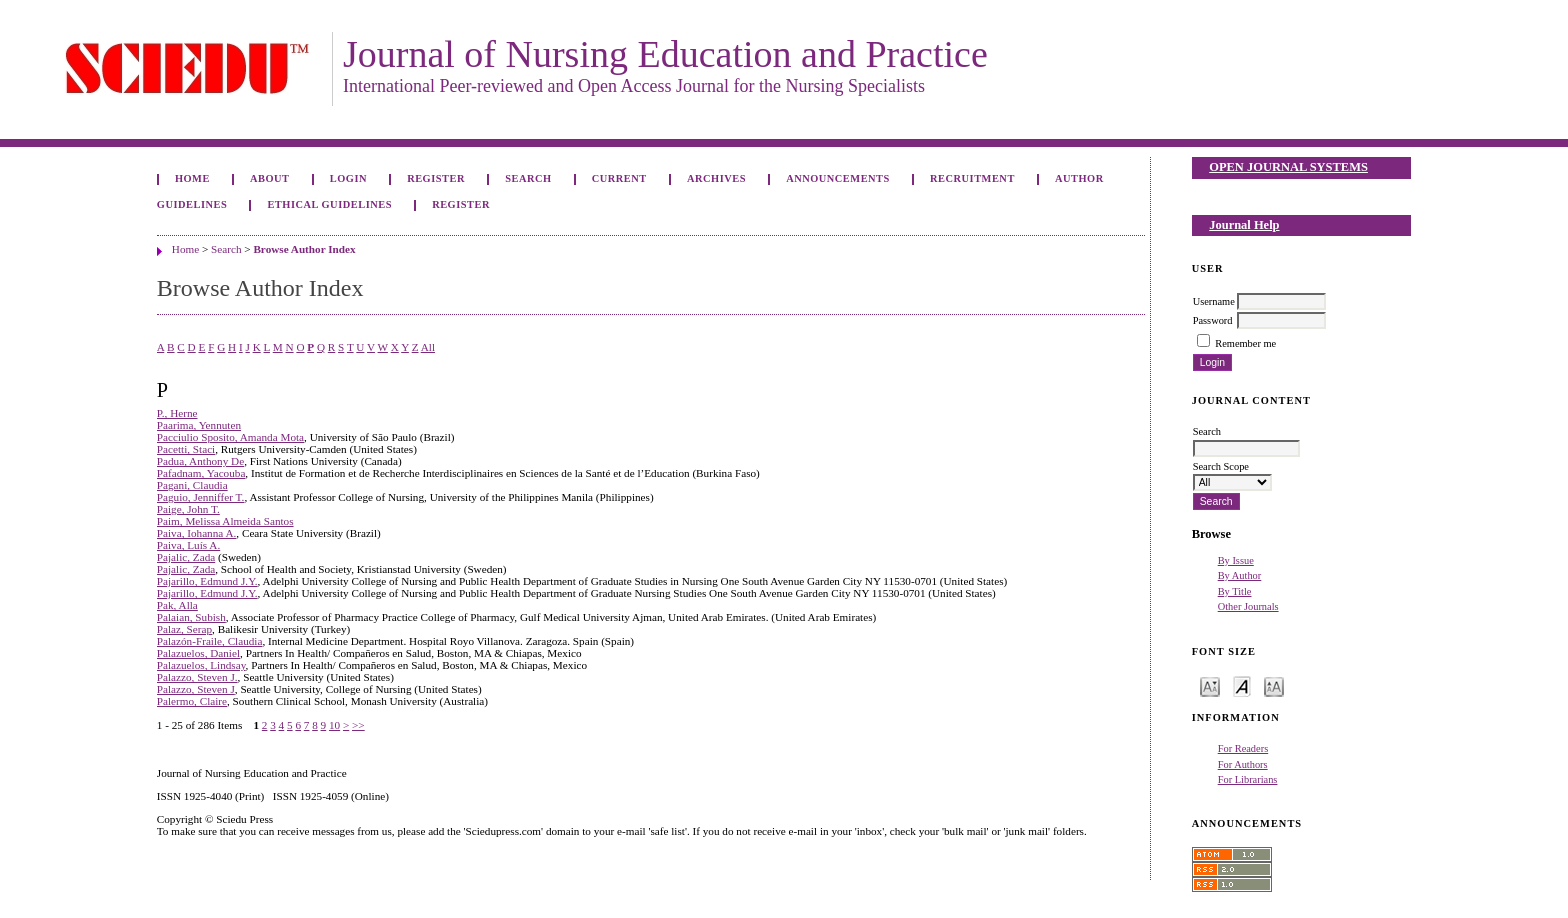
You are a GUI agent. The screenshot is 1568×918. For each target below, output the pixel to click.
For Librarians (1248, 779)
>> (358, 725)
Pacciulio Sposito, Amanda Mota (230, 437)
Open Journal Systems (1288, 167)
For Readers (1243, 748)
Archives (716, 178)
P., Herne (177, 413)
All (428, 347)
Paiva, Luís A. (188, 545)
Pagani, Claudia (192, 485)
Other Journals (1248, 606)
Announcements (838, 178)
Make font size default (1242, 685)
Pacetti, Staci (186, 449)
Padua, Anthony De (200, 461)
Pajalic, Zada (186, 557)
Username (1214, 301)
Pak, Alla (177, 605)
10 (334, 725)
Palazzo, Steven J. (197, 677)
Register (436, 178)
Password (1213, 320)
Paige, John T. (188, 509)
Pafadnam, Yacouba (201, 473)
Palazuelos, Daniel (198, 653)
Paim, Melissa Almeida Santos (225, 521)
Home (192, 178)
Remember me (1245, 343)
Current (619, 178)
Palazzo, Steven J (196, 689)
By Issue (1236, 560)
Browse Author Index (304, 249)
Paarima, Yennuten (199, 425)
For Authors (1243, 764)
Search (528, 178)
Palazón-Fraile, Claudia (210, 641)
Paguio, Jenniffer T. (201, 497)
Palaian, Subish (191, 617)
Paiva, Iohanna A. (197, 533)
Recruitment (972, 178)
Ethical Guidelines (329, 204)
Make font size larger (1274, 685)
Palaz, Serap (184, 629)
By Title (1235, 591)
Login (348, 178)
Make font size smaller (1210, 685)
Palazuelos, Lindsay (201, 665)
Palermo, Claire (192, 701)
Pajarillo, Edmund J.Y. (207, 581)
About (270, 178)
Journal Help (1244, 225)
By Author (1240, 575)
